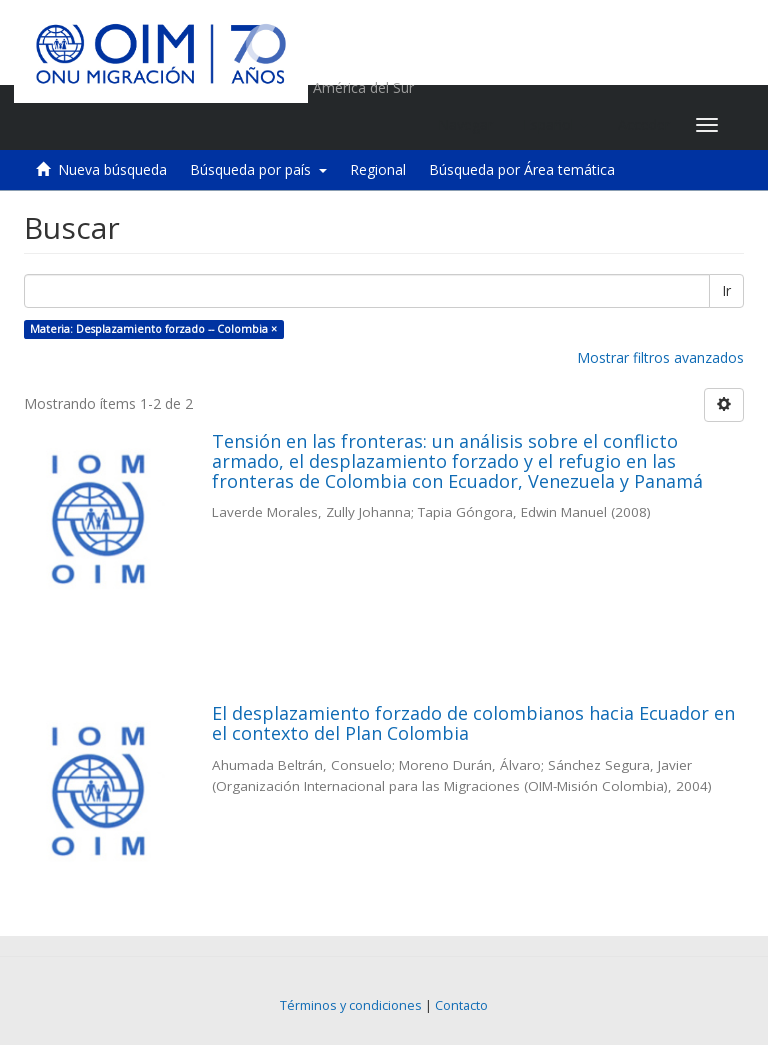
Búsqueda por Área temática (522, 169)
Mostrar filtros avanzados (660, 357)
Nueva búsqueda (112, 169)
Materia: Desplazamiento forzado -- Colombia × (153, 329)
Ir (726, 290)
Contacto (461, 1005)
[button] (555, 125)
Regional (378, 169)
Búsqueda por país (258, 169)
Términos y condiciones (351, 1005)
